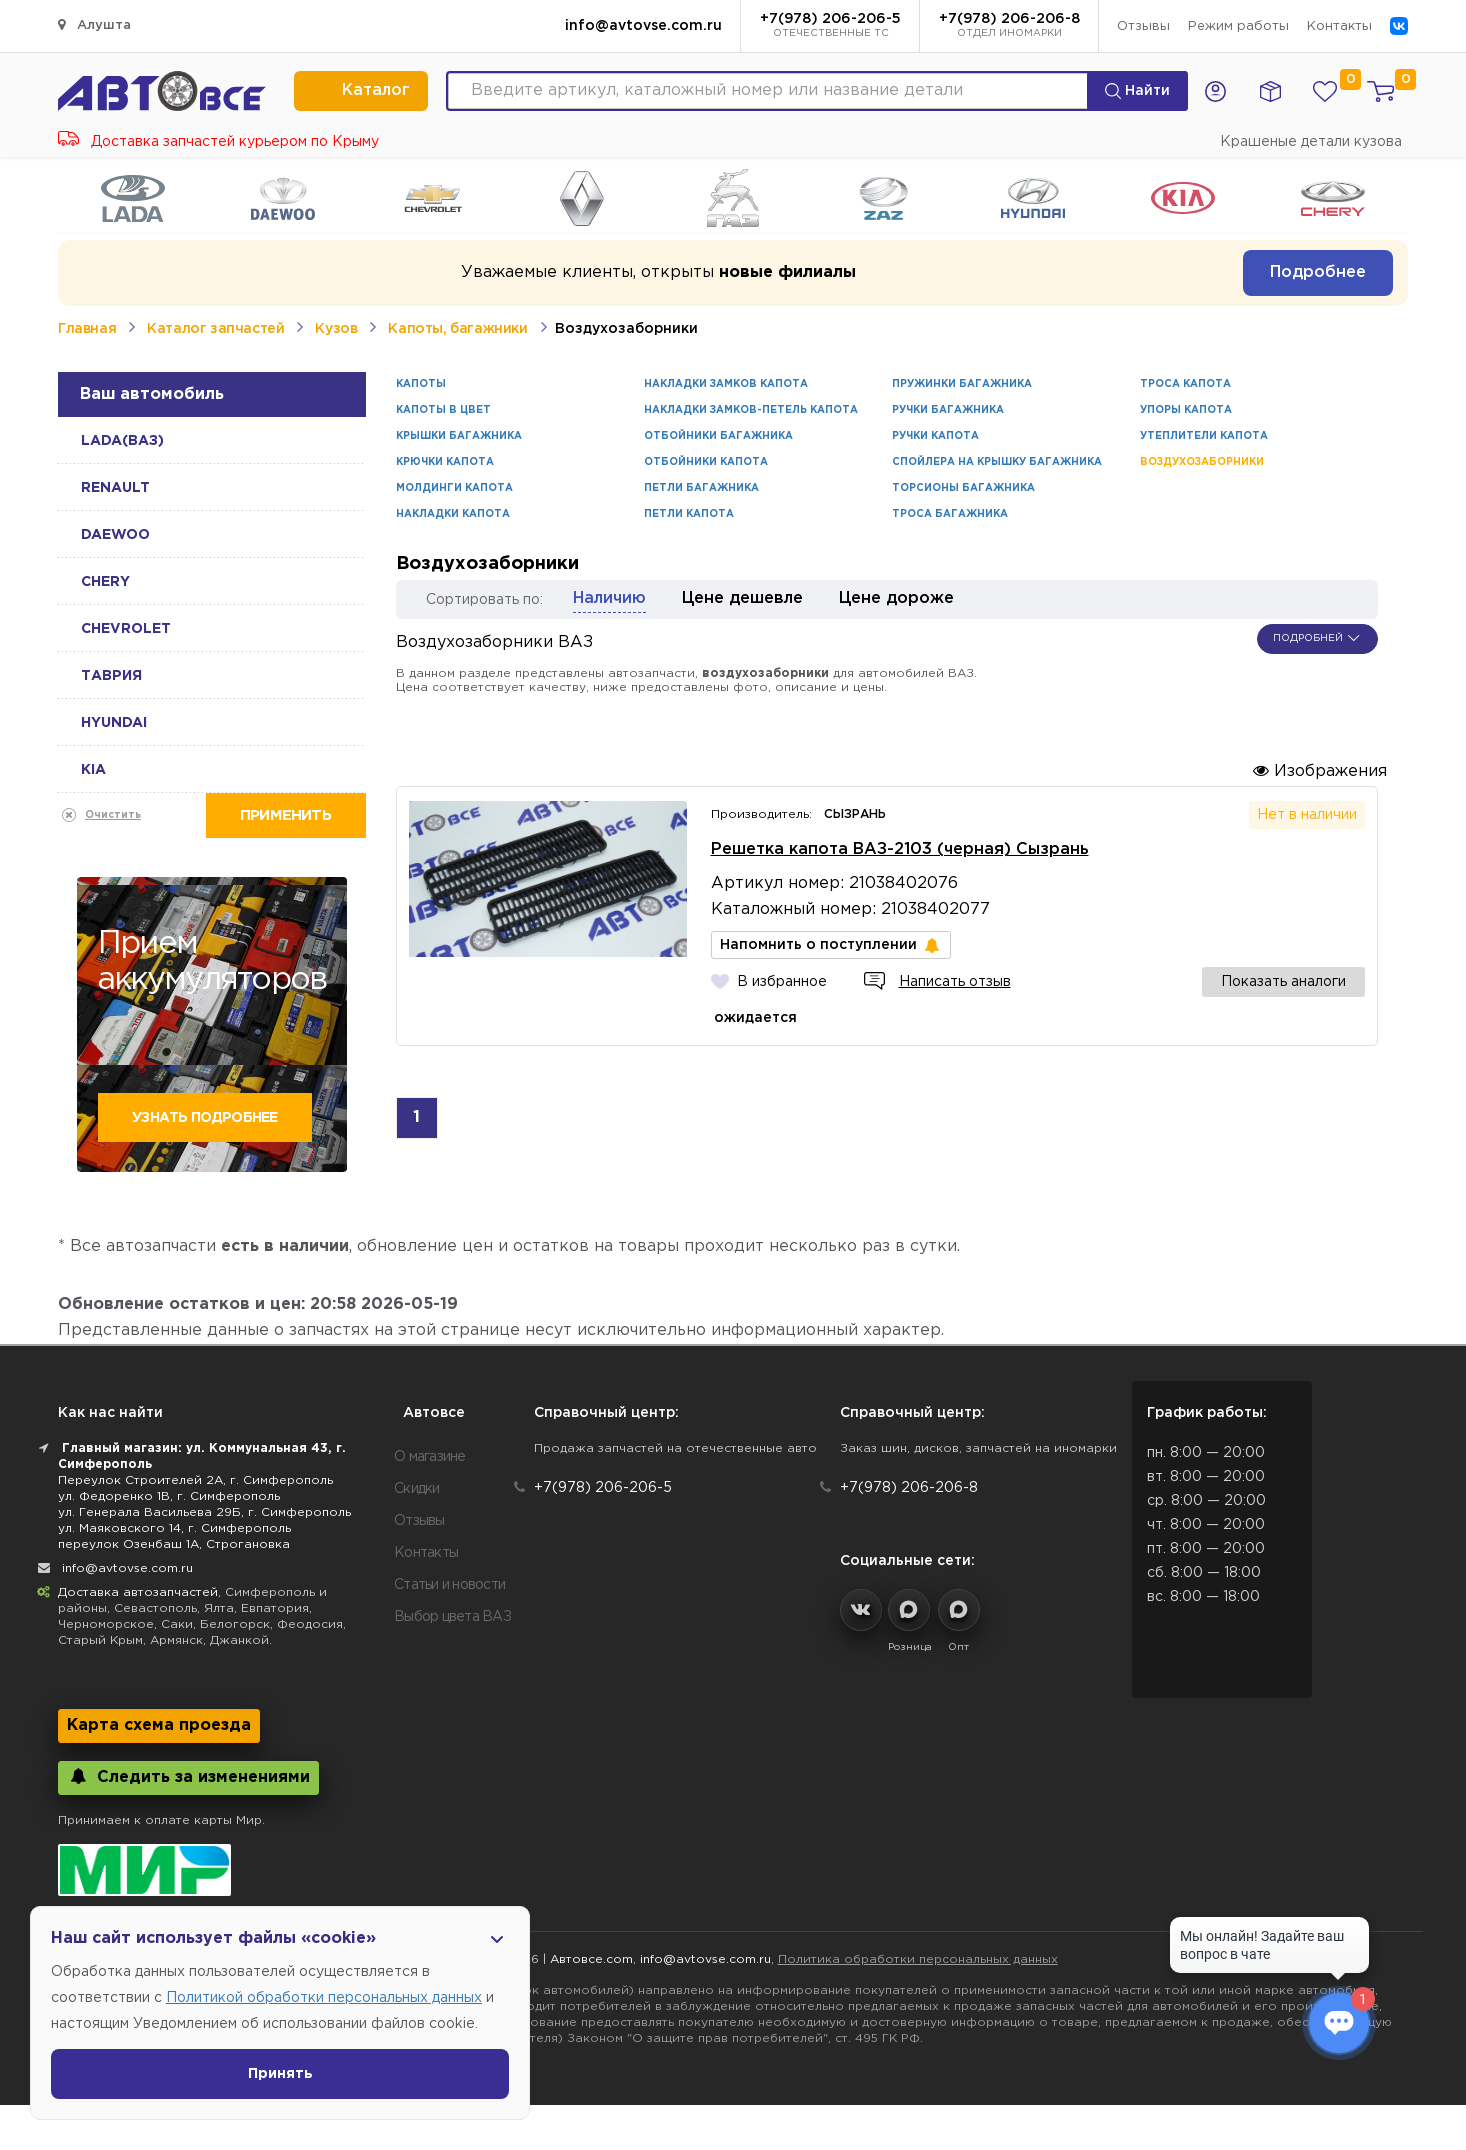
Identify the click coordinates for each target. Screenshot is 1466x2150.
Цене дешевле (742, 598)
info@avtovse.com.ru (643, 26)
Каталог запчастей (215, 329)
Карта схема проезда (159, 1725)
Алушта (94, 24)
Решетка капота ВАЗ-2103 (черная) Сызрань (900, 849)
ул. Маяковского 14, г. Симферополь (174, 1528)
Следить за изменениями (188, 1776)
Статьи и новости (449, 1585)
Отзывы (1143, 26)
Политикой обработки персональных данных (324, 1998)
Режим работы (1238, 26)
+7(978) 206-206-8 (1009, 27)
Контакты (1339, 26)
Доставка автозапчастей (138, 1592)
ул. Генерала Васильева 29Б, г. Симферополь (204, 1512)
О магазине (430, 1457)
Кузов (336, 329)
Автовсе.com (591, 1959)
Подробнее (1318, 272)
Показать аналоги (1283, 982)
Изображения (1320, 770)
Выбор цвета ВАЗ (452, 1617)
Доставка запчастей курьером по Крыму (218, 142)
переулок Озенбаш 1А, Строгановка (174, 1544)
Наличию (609, 598)
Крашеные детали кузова (1311, 142)
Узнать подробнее (204, 1118)
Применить (285, 815)
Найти (1137, 91)
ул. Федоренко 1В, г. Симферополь (169, 1496)
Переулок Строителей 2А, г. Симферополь (195, 1480)
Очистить (113, 815)
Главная (87, 329)
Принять (280, 2074)
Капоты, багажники (457, 329)
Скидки (417, 1489)
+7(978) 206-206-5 (830, 27)
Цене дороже (896, 598)
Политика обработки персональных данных (918, 1959)
